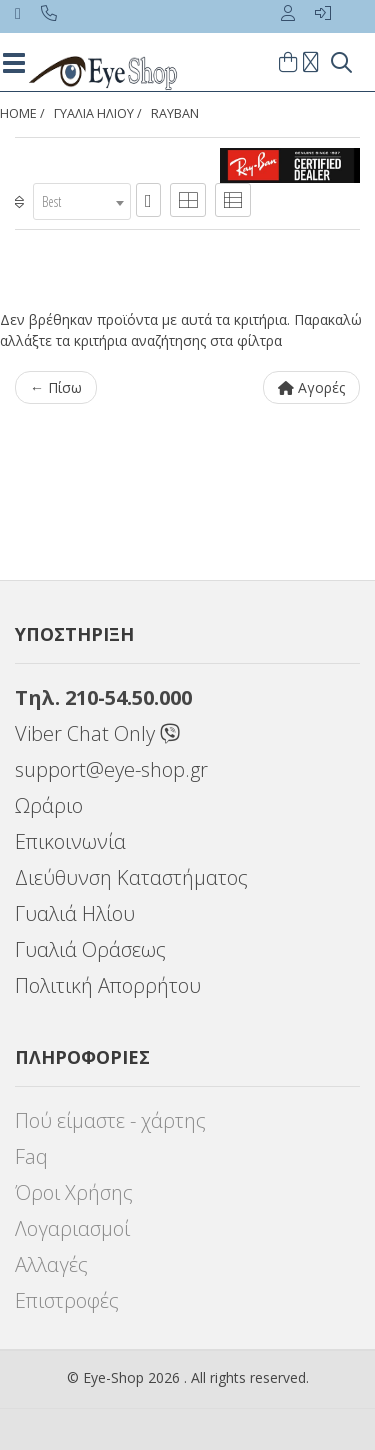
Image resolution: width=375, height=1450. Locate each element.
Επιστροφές (67, 1300)
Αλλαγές (51, 1264)
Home (18, 113)
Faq (31, 1156)
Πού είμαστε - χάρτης (110, 1120)
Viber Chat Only (97, 733)
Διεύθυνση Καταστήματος (131, 877)
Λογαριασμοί (72, 1228)
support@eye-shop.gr (111, 769)
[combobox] (82, 201)
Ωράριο (49, 805)
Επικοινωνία (70, 841)
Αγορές (311, 387)
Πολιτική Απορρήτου (108, 985)
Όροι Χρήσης (74, 1192)
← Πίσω (56, 387)
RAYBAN (175, 113)
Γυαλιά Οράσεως (90, 949)
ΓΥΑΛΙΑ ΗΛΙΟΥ (94, 113)
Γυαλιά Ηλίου (75, 913)
